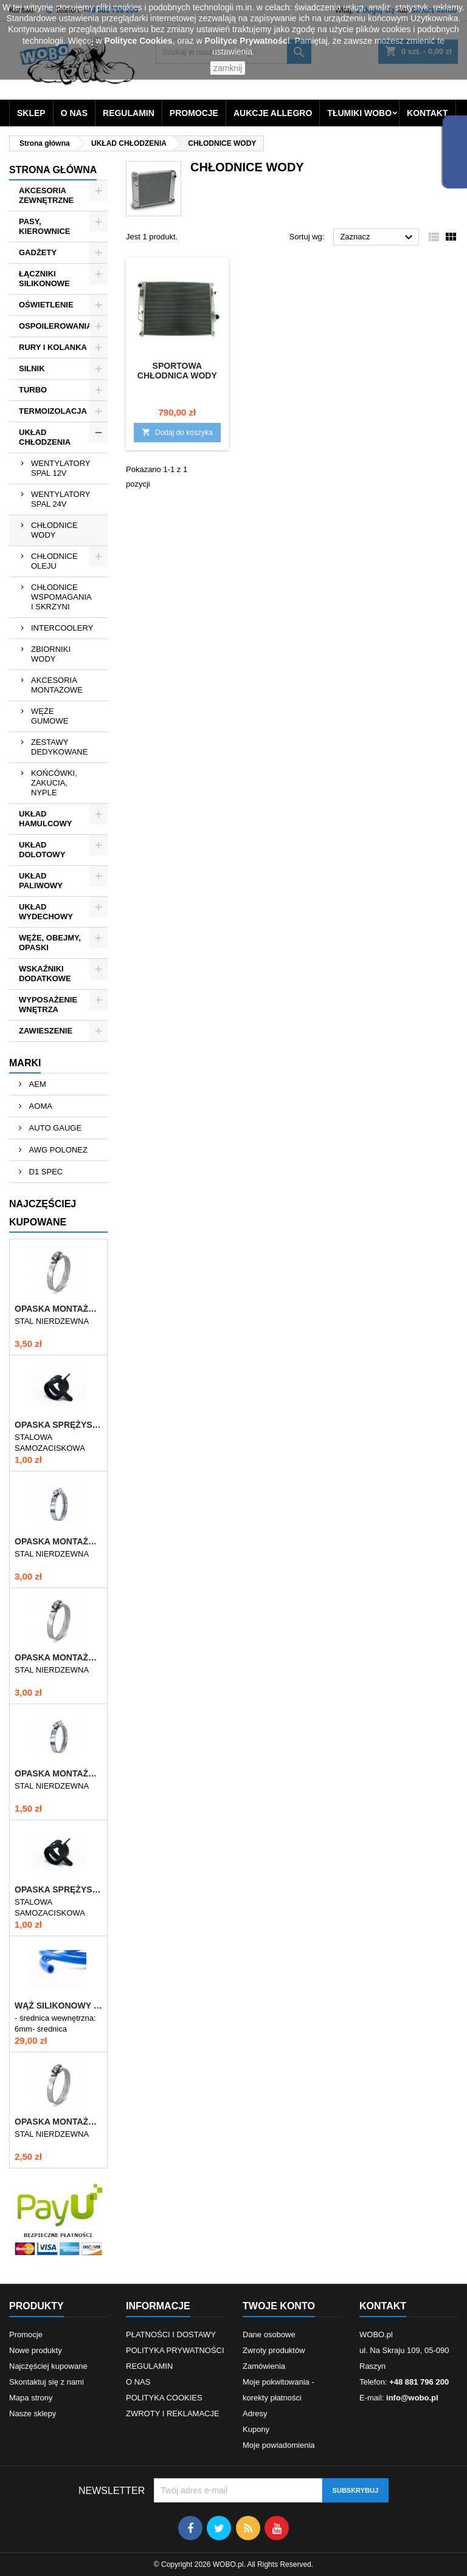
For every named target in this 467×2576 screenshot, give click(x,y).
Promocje (26, 2334)
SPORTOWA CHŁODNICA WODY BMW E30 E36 (177, 375)
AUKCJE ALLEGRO (273, 113)
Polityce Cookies (139, 41)
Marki (25, 1063)
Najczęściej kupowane (48, 2366)
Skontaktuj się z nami (46, 2381)
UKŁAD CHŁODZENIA (45, 437)
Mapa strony (31, 2397)
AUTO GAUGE (54, 1127)
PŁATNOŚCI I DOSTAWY (171, 2334)
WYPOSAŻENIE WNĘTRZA (48, 1004)
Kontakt (382, 2306)
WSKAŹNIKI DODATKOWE (45, 973)
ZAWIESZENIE (45, 1030)
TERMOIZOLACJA (53, 411)
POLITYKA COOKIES (164, 2397)
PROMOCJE (194, 113)
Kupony (256, 2429)
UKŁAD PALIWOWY (41, 880)
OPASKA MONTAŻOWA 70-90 (58, 1541)
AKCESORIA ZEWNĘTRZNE (46, 195)
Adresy (255, 2413)
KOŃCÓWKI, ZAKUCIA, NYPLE (54, 783)
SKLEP (31, 113)
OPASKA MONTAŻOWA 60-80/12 (58, 1309)
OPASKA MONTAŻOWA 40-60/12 (58, 2121)
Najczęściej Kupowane (42, 1213)
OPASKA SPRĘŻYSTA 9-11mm (58, 1889)
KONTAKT (427, 113)
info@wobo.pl (412, 2397)
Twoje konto (279, 2306)
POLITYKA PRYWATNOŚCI (175, 2350)
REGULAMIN (128, 113)
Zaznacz (378, 237)
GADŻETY (38, 252)
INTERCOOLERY (62, 627)
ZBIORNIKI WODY (51, 654)
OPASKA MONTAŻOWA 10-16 (58, 1773)
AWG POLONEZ (57, 1149)
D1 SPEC (45, 1171)
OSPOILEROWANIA (55, 326)
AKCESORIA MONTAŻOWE (57, 685)
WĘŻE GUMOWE (49, 716)
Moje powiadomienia (279, 2445)
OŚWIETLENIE (46, 304)
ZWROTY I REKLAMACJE (173, 2413)
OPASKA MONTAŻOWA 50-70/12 (58, 1657)
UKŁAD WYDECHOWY (46, 911)
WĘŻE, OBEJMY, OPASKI (50, 942)
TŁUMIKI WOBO (359, 113)
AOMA (39, 1106)
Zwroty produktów (274, 2350)
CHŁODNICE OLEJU (54, 561)
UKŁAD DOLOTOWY (42, 849)
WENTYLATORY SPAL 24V (61, 499)
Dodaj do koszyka (177, 432)
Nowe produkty (35, 2350)
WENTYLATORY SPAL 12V (61, 468)
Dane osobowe (269, 2334)
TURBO (33, 389)
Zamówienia (264, 2366)
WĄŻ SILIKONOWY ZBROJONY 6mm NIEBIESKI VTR (58, 2005)
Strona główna (53, 170)
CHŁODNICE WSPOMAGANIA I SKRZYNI (61, 597)
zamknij (227, 68)
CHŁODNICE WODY (54, 530)
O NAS (74, 113)
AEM (36, 1084)
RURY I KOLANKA (53, 347)
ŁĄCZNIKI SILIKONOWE (44, 278)
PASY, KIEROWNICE (45, 226)
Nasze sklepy (32, 2413)
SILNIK (32, 368)
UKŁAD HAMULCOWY (45, 818)
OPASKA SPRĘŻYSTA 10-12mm (58, 1425)
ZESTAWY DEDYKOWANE (59, 747)
